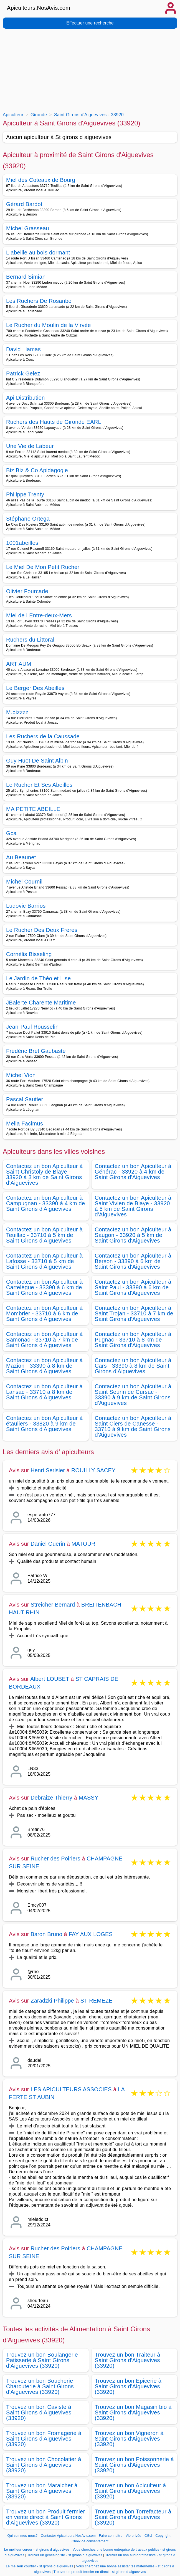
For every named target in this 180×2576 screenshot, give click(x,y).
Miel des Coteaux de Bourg (40, 180)
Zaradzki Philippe (52, 2001)
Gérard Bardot (24, 204)
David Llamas (23, 349)
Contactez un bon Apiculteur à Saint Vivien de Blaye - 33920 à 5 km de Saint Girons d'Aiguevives (133, 1206)
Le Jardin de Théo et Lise (38, 978)
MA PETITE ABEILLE (33, 809)
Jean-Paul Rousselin (32, 1027)
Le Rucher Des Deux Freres (41, 930)
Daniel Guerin (48, 1544)
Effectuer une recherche (89, 23)
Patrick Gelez (23, 373)
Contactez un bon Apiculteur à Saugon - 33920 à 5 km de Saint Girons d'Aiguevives (133, 1235)
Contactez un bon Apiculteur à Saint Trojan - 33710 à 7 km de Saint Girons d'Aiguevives (134, 1313)
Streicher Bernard (53, 1605)
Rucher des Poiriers (55, 1858)
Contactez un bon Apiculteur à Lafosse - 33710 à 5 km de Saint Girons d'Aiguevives (44, 1261)
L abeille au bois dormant (38, 252)
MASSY (88, 1798)
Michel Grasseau (27, 228)
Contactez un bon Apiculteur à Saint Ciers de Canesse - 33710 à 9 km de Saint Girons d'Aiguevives (133, 1426)
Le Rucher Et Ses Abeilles (39, 785)
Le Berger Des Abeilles (35, 688)
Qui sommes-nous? (22, 2536)
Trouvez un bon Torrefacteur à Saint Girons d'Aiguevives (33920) (133, 2517)
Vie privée (133, 2536)
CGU (148, 2536)
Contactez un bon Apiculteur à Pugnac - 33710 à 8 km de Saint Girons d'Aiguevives (133, 1339)
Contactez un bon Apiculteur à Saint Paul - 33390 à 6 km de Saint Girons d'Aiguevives (133, 1287)
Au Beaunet (21, 857)
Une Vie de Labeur (30, 446)
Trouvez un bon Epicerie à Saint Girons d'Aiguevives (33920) (128, 2386)
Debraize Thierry (51, 1798)
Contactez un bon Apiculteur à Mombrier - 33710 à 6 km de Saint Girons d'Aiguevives (44, 1313)
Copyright (163, 2536)
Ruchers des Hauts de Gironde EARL (53, 422)
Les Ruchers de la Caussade (43, 736)
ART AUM (18, 664)
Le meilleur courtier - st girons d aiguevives (39, 2566)
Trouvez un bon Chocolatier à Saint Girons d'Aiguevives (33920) (43, 2464)
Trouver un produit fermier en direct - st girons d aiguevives (100, 2572)
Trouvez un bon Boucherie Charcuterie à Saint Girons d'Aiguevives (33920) (40, 2386)
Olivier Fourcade (27, 591)
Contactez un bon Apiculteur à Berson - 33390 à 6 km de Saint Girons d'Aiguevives (133, 1261)
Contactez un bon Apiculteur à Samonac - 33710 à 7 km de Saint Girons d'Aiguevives (44, 1339)
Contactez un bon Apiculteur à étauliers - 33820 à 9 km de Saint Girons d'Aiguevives (44, 1423)
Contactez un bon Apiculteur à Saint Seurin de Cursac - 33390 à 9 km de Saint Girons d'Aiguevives (133, 1394)
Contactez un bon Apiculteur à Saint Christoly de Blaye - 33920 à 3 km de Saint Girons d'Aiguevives (44, 1174)
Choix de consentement (90, 2541)
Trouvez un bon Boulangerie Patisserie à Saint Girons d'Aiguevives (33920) (42, 2360)
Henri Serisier (48, 1470)
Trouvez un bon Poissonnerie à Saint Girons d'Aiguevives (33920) (134, 2464)
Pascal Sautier (24, 1099)
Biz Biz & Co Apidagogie (37, 470)
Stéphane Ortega (28, 518)
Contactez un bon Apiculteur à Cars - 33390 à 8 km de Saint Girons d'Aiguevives (133, 1365)
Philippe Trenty (25, 494)
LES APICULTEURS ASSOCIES (71, 2089)
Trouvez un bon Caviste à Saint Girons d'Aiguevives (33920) (38, 2412)
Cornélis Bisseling (29, 954)
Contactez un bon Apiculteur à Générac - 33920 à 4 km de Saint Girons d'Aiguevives (133, 1171)
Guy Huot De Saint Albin (37, 760)
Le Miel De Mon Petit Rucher (42, 567)
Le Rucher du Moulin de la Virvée (48, 325)
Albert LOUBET (49, 1679)
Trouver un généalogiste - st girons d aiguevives (64, 2555)
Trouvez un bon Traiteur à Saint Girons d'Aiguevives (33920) (127, 2360)
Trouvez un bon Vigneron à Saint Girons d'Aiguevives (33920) (129, 2438)
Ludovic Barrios (26, 906)
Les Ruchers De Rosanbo (39, 301)
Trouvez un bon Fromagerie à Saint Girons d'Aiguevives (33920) (43, 2438)
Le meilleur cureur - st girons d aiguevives (37, 2550)
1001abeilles (22, 543)
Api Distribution (25, 397)
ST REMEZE (96, 2001)
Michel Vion (21, 1075)
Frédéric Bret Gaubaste (36, 1051)
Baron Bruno (46, 1934)
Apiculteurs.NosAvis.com (38, 8)
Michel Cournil (24, 881)
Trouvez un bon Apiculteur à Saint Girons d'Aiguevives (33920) (130, 2491)
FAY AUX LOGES (91, 1934)
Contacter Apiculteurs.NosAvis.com (68, 2536)
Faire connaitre (111, 2536)
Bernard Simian (25, 276)
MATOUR (83, 1544)
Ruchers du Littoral (30, 639)
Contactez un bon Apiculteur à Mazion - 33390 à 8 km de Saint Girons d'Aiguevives (44, 1365)
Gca (11, 833)
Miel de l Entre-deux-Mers (39, 615)
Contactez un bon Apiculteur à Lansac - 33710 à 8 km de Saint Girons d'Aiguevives (44, 1391)
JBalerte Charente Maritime (41, 1002)
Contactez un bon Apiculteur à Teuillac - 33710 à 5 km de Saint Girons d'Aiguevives (44, 1235)
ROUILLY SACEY (93, 1470)
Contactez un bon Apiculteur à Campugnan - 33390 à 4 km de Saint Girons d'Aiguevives (45, 1203)
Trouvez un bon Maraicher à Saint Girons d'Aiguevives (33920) (42, 2491)
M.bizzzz (17, 712)
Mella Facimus (24, 1123)
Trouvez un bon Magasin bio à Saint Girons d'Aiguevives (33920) (133, 2412)
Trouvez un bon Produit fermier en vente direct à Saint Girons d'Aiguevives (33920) (45, 2517)
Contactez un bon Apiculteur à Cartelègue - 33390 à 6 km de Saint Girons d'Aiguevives (44, 1287)
